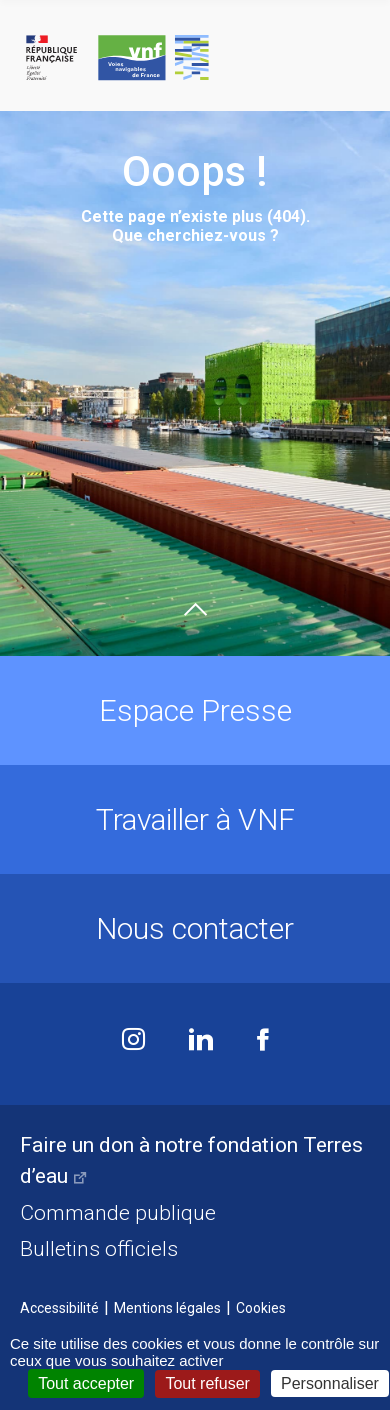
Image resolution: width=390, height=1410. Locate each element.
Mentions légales (167, 1308)
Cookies (261, 1308)
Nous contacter (195, 928)
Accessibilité (59, 1308)
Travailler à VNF (195, 819)
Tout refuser (207, 1383)
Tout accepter (86, 1383)
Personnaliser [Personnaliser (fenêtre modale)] (330, 1383)
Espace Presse (195, 710)
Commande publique (118, 1213)
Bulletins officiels (99, 1249)
